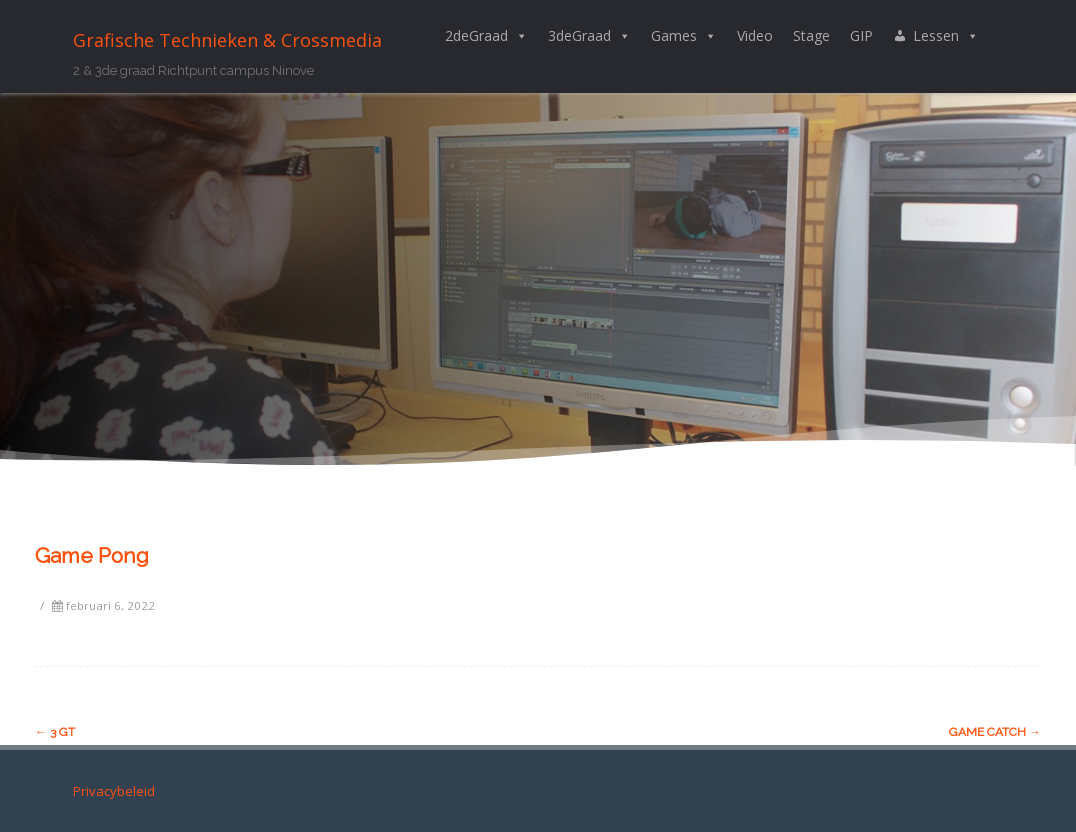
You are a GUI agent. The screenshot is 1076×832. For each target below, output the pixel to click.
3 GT (55, 732)
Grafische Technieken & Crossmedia (227, 40)
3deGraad (589, 36)
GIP (861, 35)
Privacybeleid (114, 791)
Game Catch (995, 732)
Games (684, 36)
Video (755, 35)
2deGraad (486, 36)
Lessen (946, 36)
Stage (811, 35)
